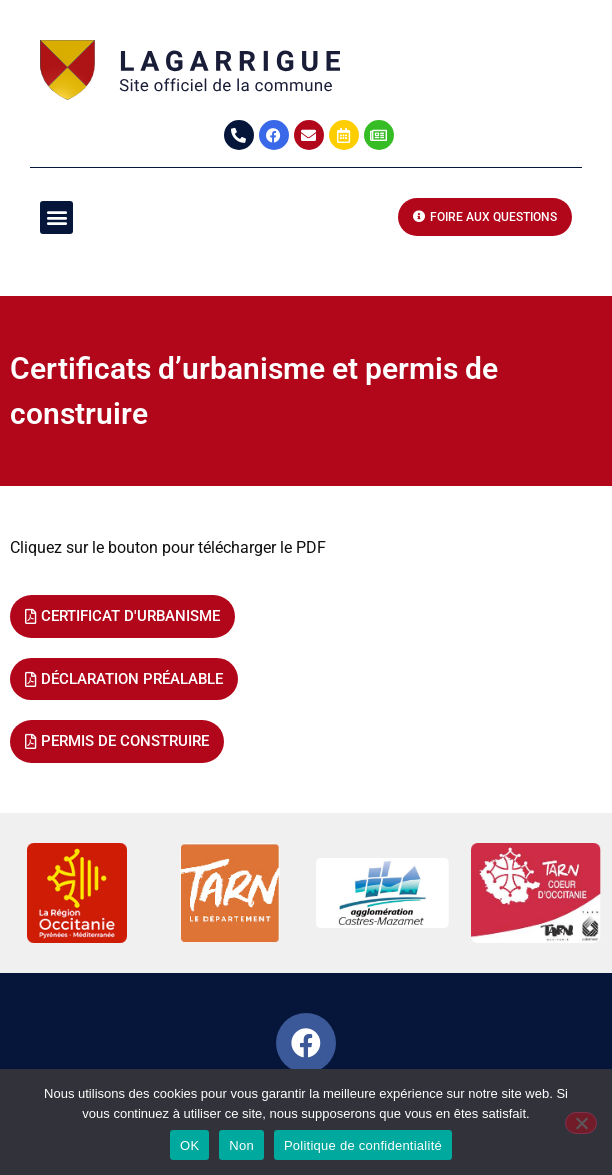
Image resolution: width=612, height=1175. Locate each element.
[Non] (581, 1123)
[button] (56, 217)
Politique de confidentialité (363, 1145)
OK (189, 1145)
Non (241, 1145)
